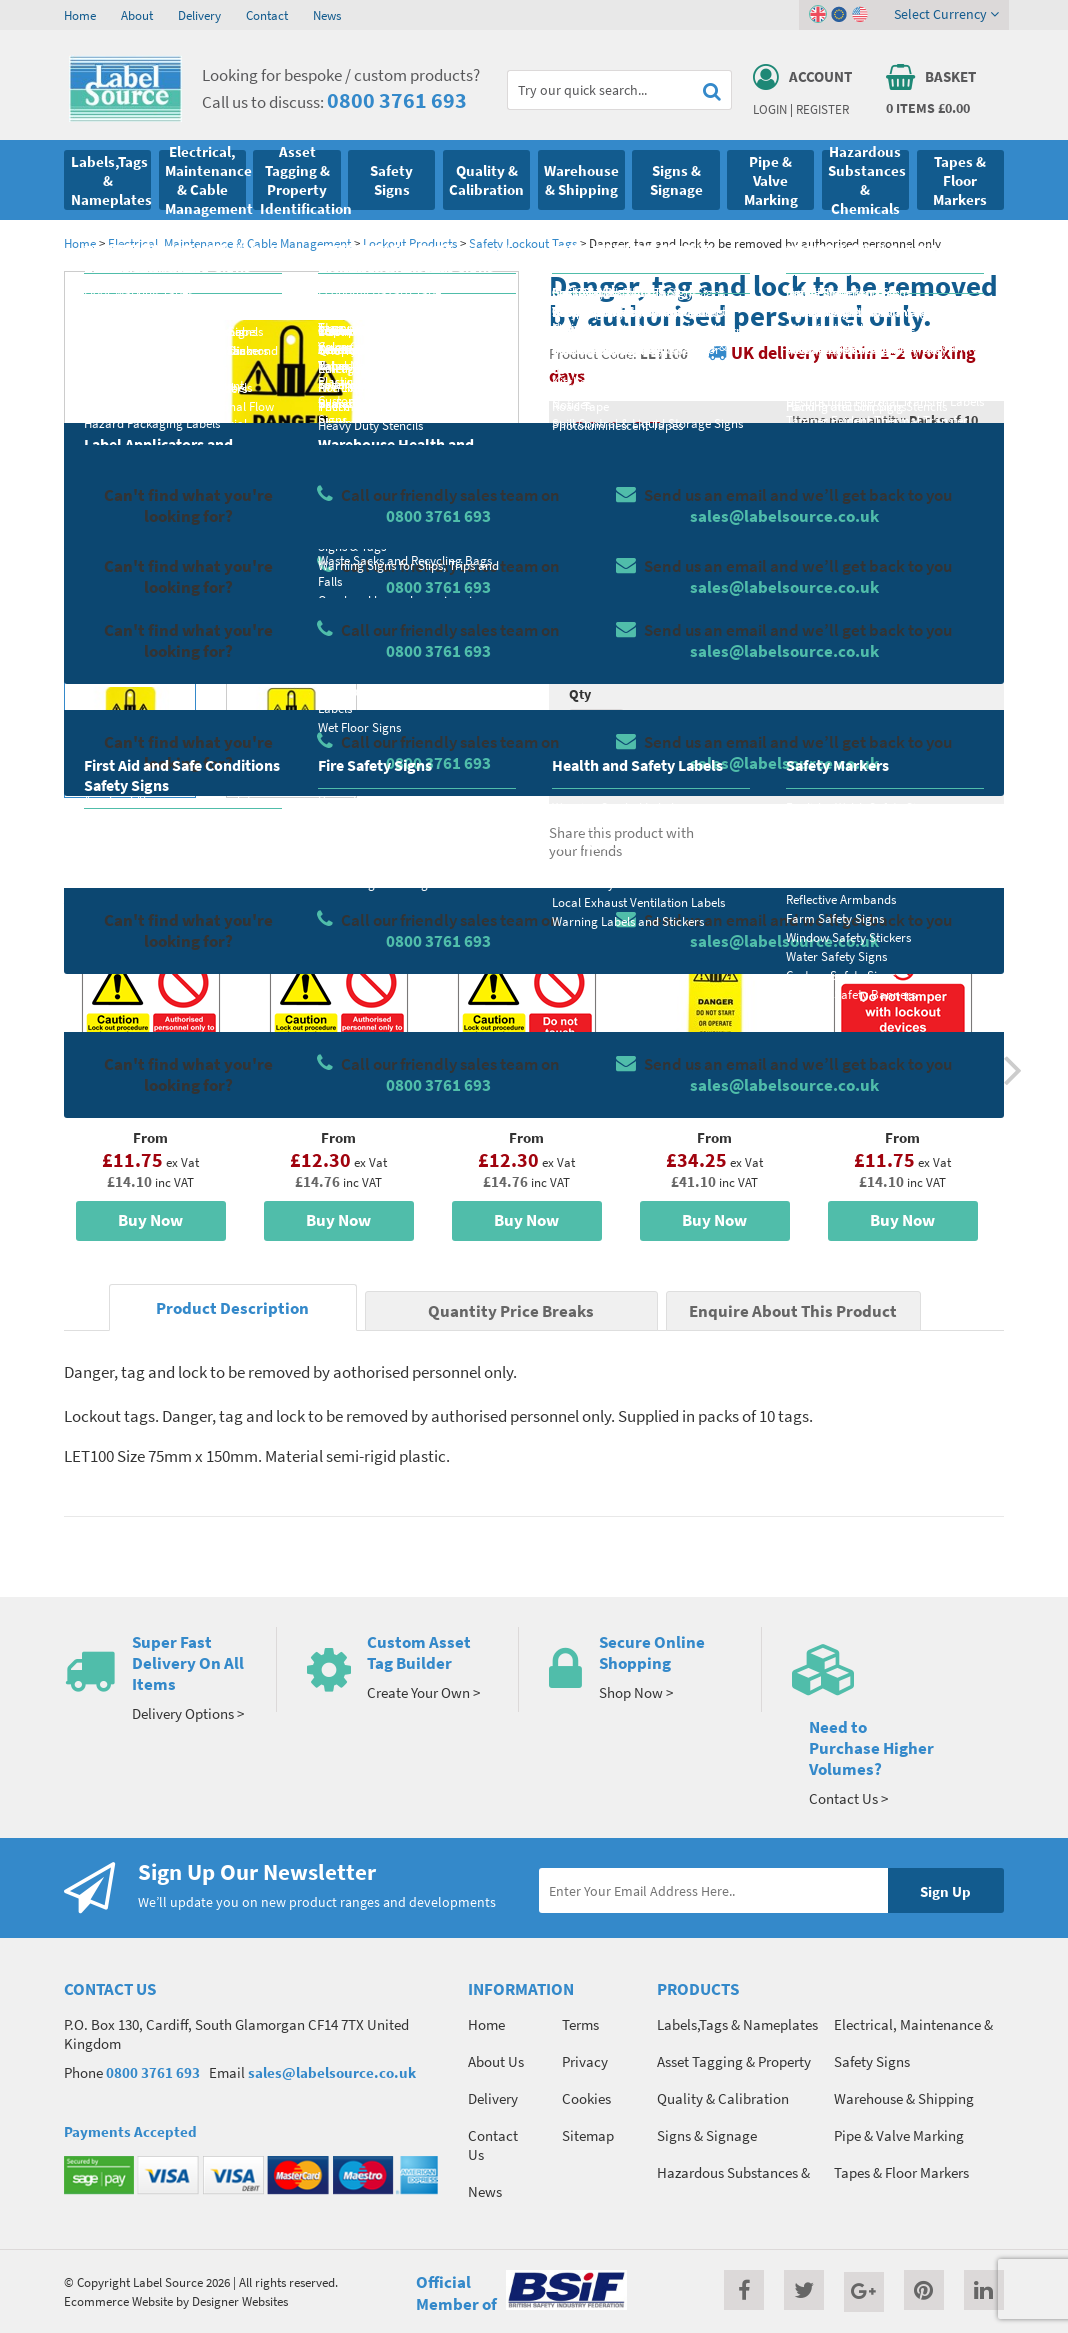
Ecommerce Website (118, 2301)
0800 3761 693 (397, 100)
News (327, 15)
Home (80, 15)
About (137, 15)
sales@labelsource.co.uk (332, 2072)
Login (770, 109)
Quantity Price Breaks (888, 474)
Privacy (585, 2061)
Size (581, 615)
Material (594, 536)
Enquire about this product (888, 770)
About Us (496, 2061)
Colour (813, 615)
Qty (580, 694)
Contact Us (493, 2145)
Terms (580, 2024)
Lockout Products (410, 243)
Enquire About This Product (793, 1311)
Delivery (199, 15)
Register (822, 109)
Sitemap (588, 2135)
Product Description (232, 1308)
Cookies (586, 2098)
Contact (267, 15)
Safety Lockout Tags (523, 243)
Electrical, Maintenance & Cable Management (229, 243)
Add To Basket (888, 731)
